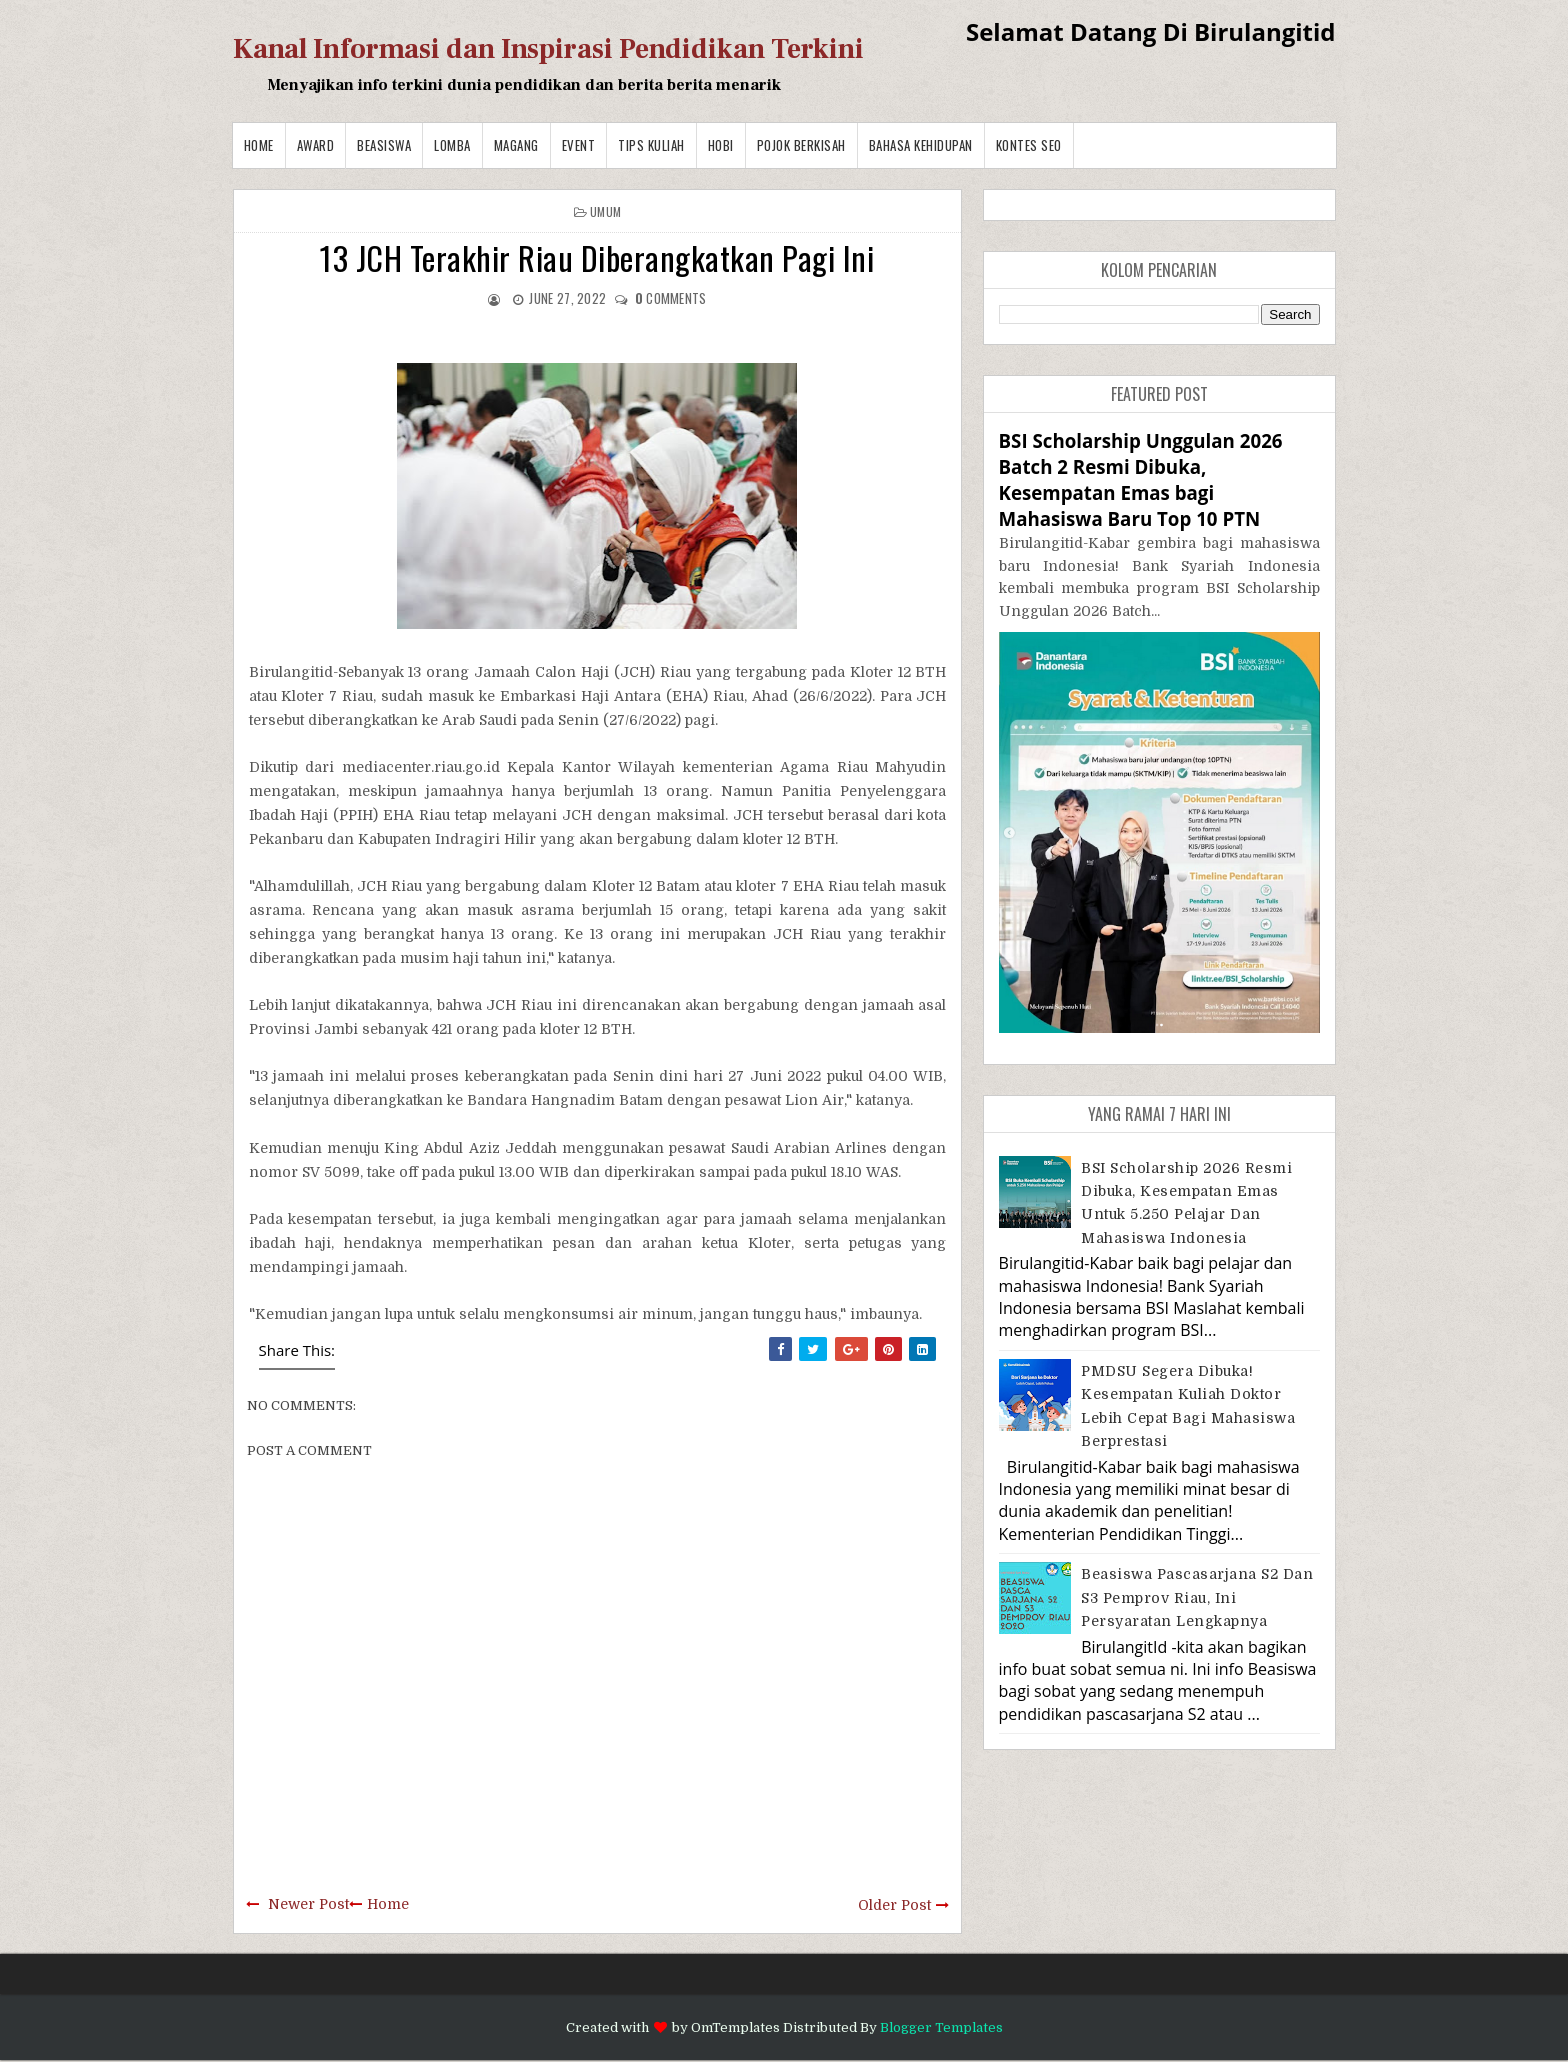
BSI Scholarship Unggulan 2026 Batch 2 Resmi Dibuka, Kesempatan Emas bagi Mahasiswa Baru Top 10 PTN (1141, 480)
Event (579, 145)
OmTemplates (735, 2027)
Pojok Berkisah (801, 145)
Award (316, 145)
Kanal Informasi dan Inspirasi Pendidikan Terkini (548, 49)
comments (671, 298)
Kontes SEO (1029, 145)
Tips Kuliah (651, 145)
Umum (605, 211)
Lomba (452, 145)
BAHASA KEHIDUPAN (921, 145)
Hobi (721, 145)
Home (259, 145)
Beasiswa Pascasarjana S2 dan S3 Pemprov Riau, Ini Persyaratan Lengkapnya (1197, 1597)
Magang (516, 145)
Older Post (894, 1905)
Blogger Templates (941, 2027)
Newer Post (308, 1904)
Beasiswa (384, 145)
